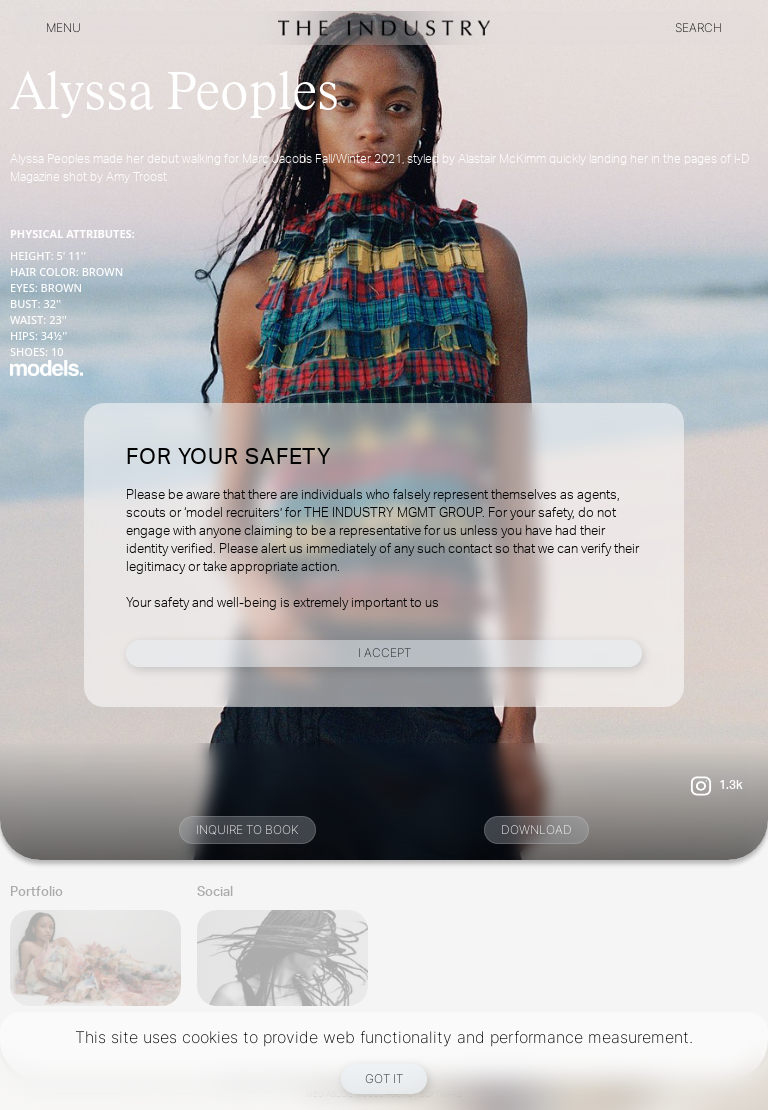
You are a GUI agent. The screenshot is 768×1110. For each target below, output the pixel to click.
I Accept (384, 652)
